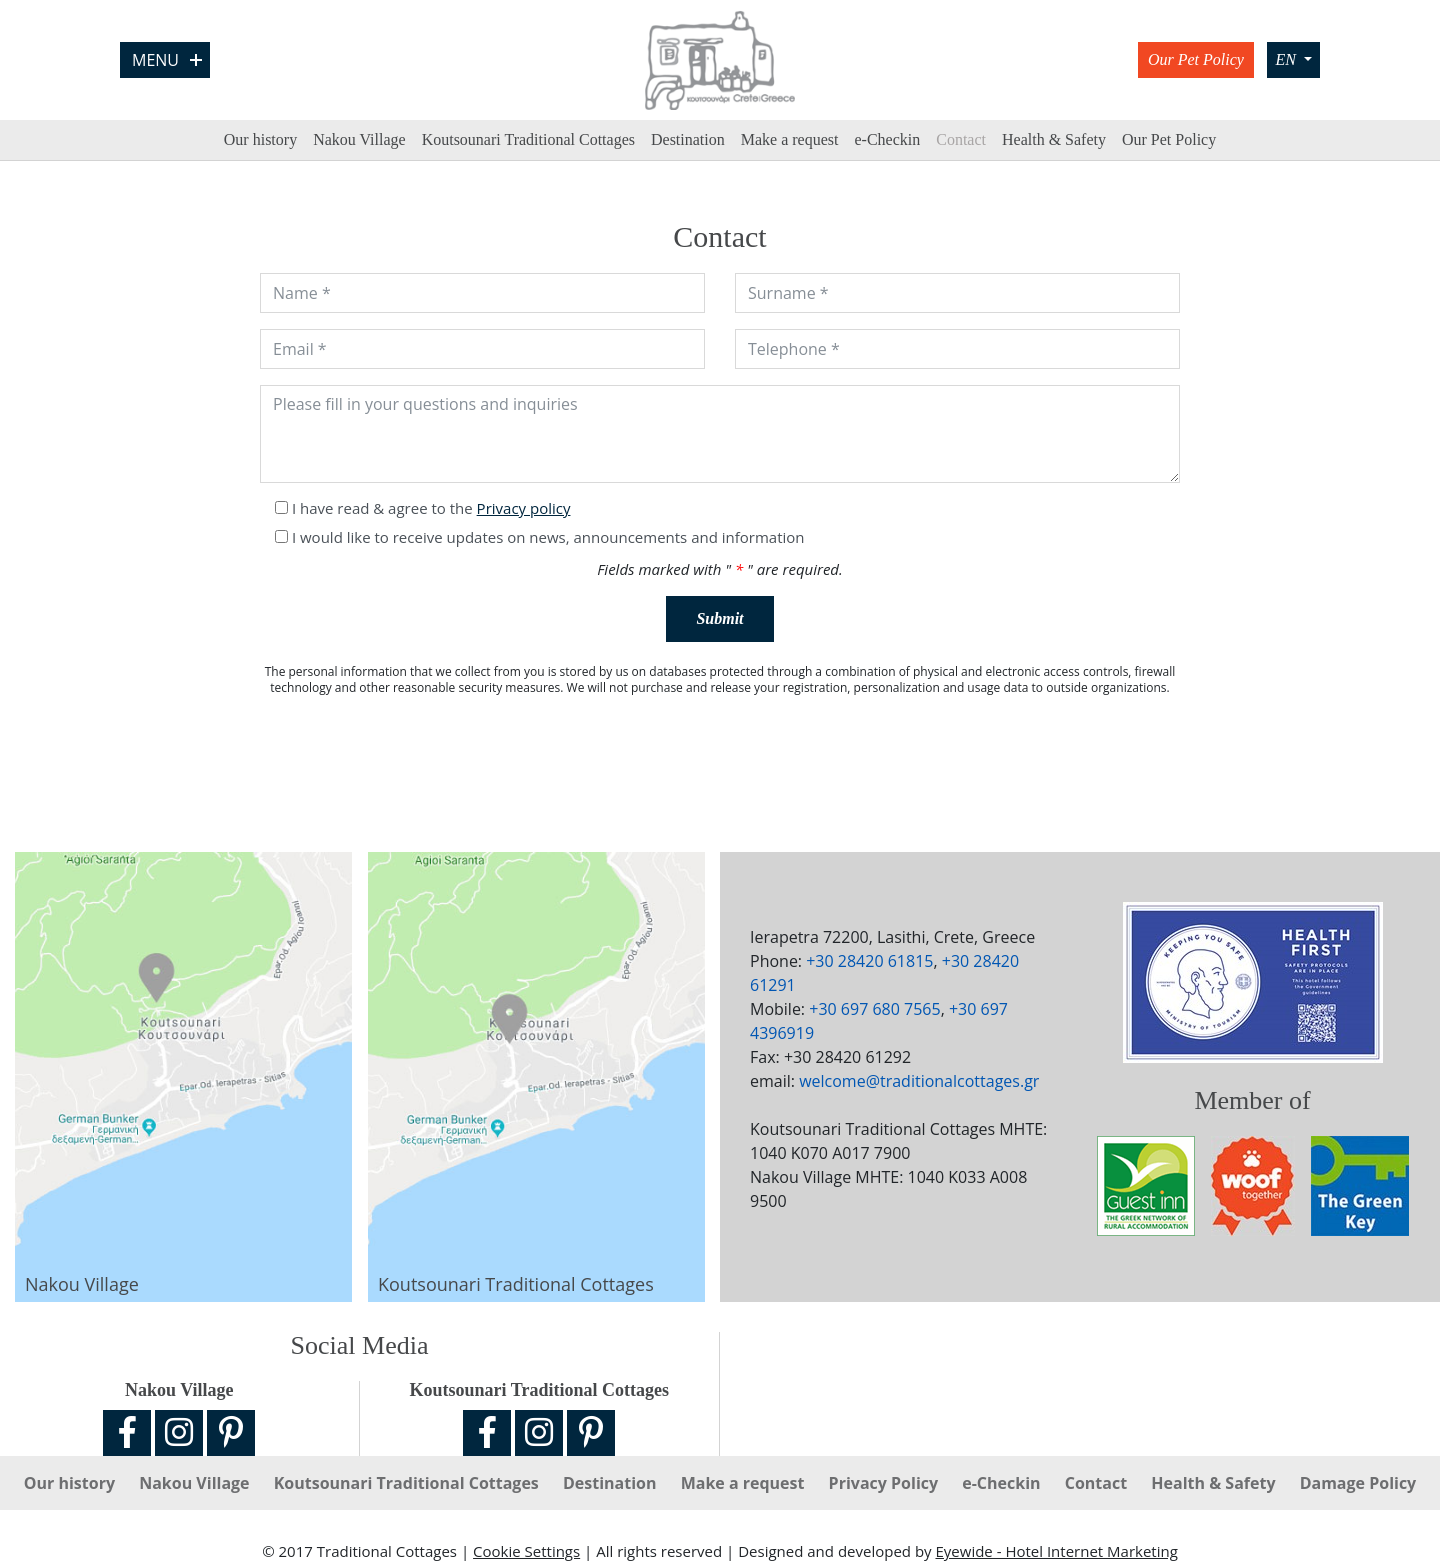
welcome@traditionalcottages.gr (919, 1081)
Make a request (790, 139)
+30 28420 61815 (869, 961)
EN (1287, 59)
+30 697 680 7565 (874, 1009)
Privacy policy (524, 508)
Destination (688, 139)
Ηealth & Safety (1054, 139)
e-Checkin (887, 139)
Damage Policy (1358, 1483)
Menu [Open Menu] (167, 60)
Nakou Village (359, 139)
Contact (961, 139)
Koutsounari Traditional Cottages (528, 139)
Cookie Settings (526, 1551)
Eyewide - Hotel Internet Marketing (1056, 1551)
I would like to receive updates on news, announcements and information (548, 537)
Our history (260, 139)
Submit (719, 618)
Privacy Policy (886, 1483)
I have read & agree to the (431, 508)
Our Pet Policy (1196, 59)
